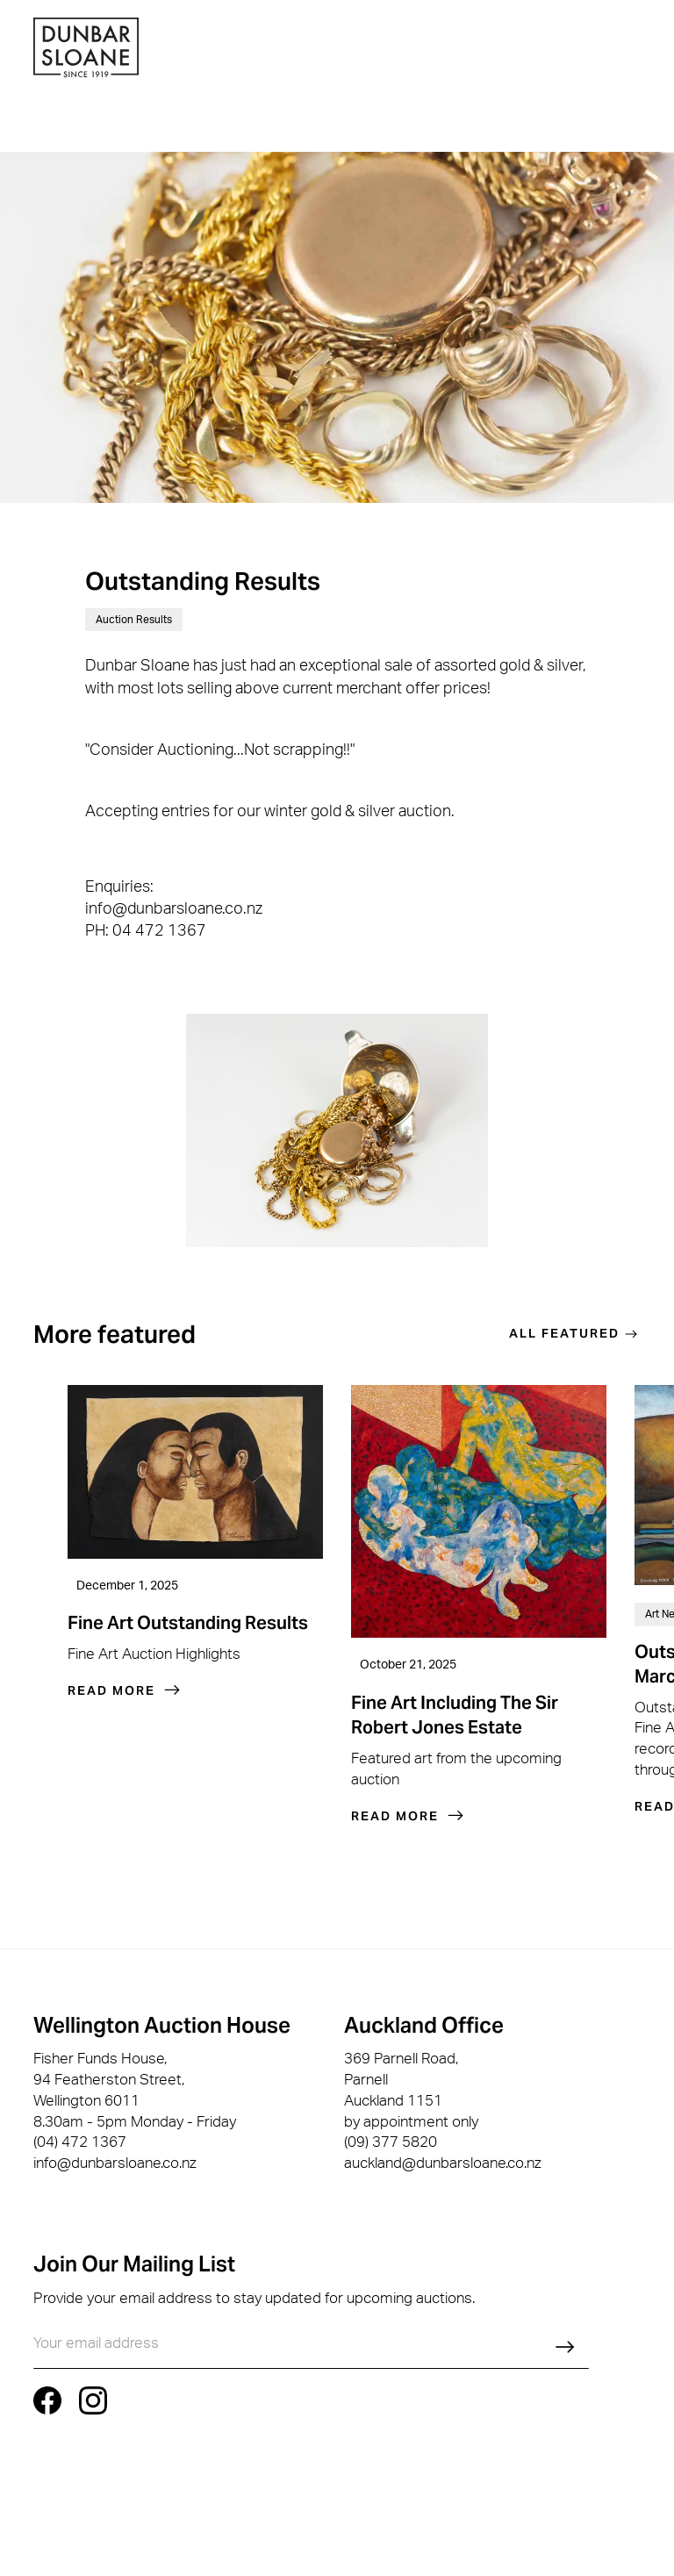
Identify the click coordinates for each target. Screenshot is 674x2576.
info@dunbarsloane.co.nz (115, 2163)
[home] (86, 50)
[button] (636, 50)
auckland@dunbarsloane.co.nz (442, 2164)
